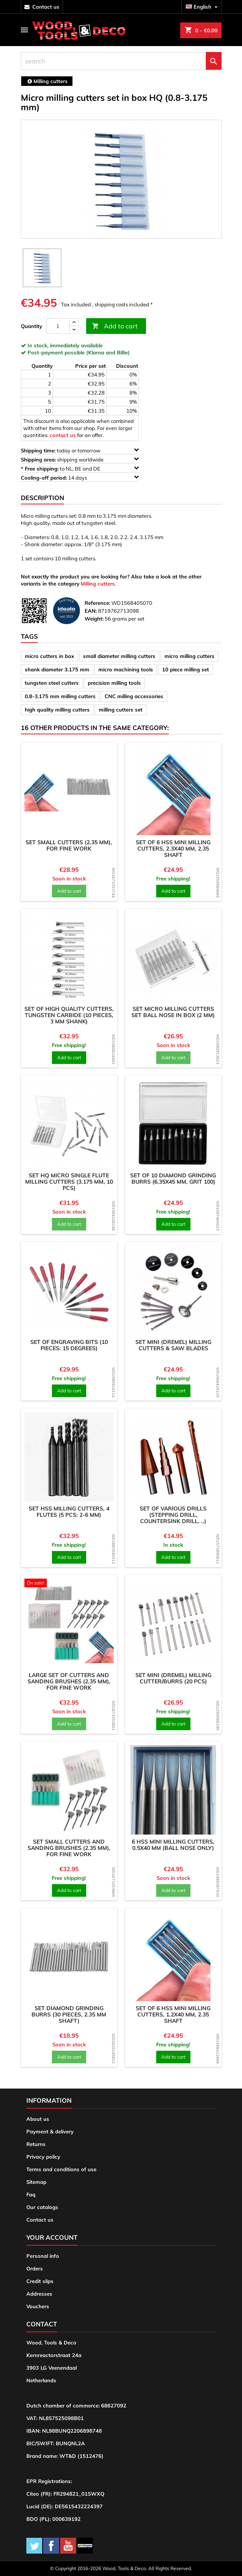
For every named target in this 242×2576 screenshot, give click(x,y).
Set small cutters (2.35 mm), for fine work (69, 845)
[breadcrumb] (46, 81)
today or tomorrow (80, 450)
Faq (30, 2194)
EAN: (91, 611)
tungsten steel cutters (52, 683)
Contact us (40, 2219)
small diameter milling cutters (119, 656)
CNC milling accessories (134, 696)
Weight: (94, 618)
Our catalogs (42, 2207)
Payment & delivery (50, 2131)
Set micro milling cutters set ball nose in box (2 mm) (173, 1012)
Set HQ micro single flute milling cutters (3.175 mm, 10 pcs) (69, 1182)
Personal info (42, 2256)
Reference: (97, 603)
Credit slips (40, 2281)
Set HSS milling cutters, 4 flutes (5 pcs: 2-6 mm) (69, 1511)
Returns (36, 2144)
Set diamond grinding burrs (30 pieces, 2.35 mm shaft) (68, 2014)
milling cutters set (120, 709)
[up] (74, 322)
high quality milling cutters (57, 709)
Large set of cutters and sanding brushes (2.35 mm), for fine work (69, 1681)
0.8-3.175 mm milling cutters (60, 696)
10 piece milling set (185, 669)
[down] (74, 330)
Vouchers (37, 2306)
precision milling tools (114, 683)
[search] (121, 61)
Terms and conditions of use (61, 2169)
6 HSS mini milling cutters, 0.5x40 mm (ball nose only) (173, 1844)
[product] (69, 790)
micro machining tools (125, 669)
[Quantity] (58, 326)
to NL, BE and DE (80, 468)
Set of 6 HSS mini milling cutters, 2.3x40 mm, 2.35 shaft (173, 848)
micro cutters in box (49, 656)
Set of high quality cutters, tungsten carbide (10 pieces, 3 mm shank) (69, 1015)
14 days (80, 477)
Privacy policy (43, 2156)
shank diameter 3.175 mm (57, 669)
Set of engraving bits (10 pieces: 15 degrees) (69, 1345)
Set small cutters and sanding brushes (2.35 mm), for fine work (69, 1848)
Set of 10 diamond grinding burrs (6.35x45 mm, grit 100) (173, 1178)
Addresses (39, 2294)
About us (37, 2119)
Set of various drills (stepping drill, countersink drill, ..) (173, 1515)
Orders (34, 2268)
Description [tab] (42, 498)
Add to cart (115, 326)
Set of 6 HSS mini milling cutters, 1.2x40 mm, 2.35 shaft (173, 2014)
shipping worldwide (80, 459)
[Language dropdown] (203, 7)
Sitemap (36, 2182)
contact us (45, 7)
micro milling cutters (189, 656)
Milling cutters (98, 583)
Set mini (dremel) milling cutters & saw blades (173, 1345)
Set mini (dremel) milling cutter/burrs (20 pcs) (173, 1678)
